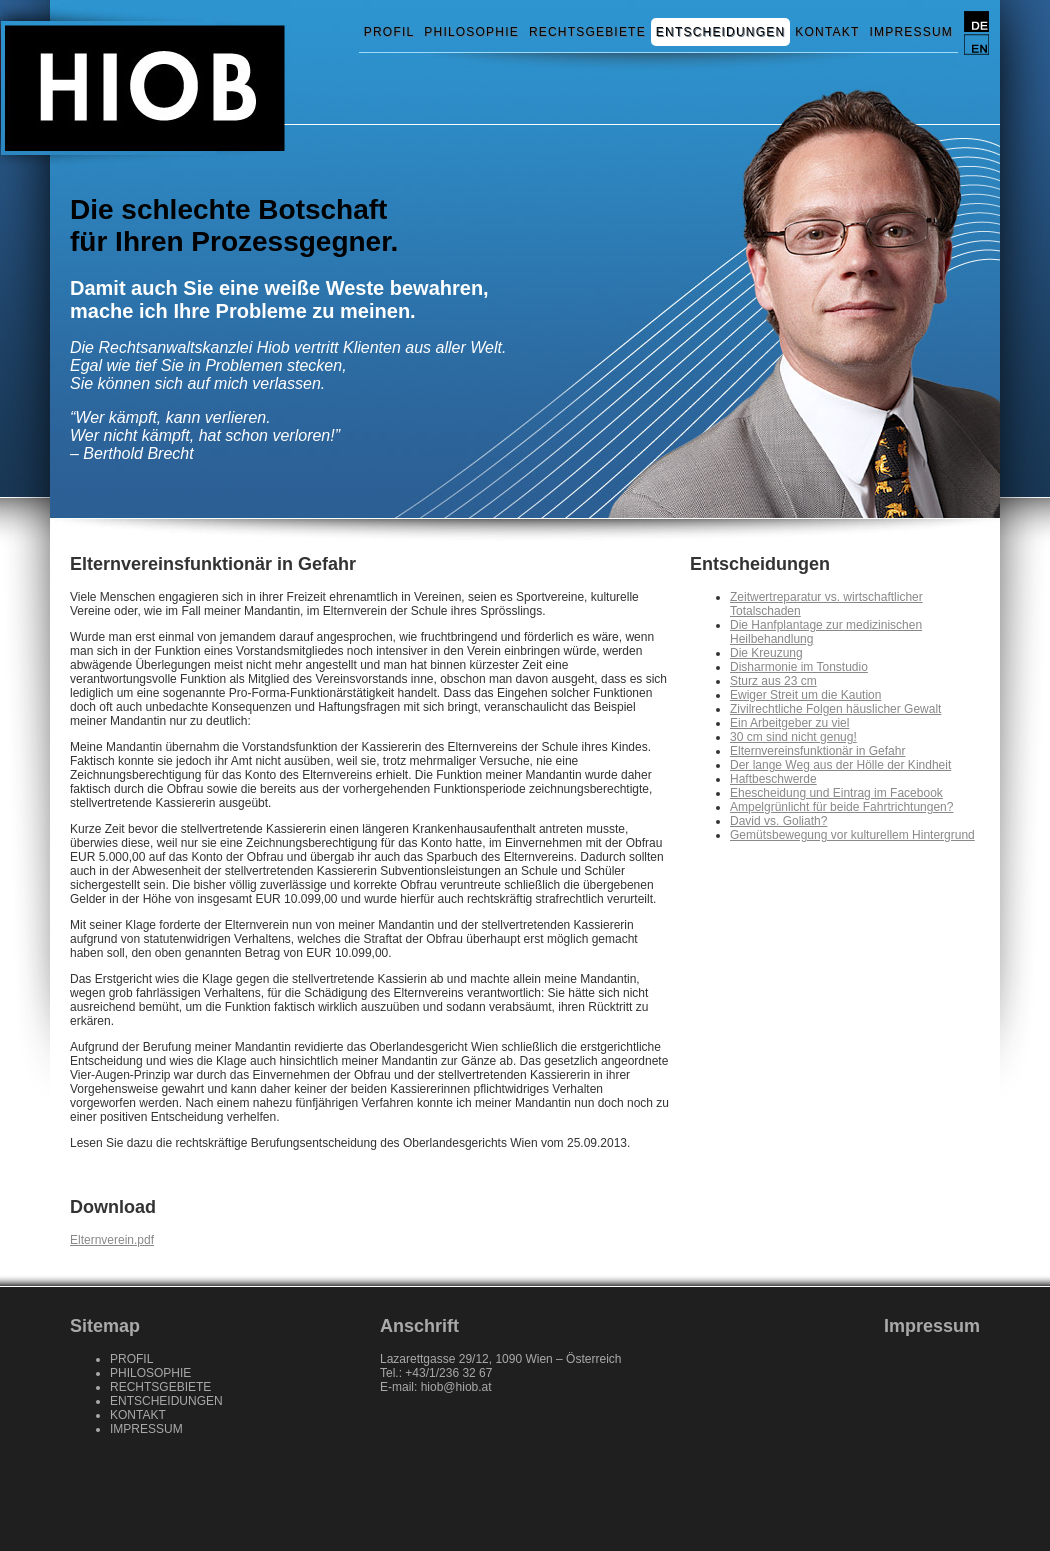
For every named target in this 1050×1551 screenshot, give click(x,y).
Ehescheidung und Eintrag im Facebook (836, 793)
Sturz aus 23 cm (773, 681)
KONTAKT (827, 32)
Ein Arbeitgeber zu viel (789, 723)
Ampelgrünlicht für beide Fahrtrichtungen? (841, 807)
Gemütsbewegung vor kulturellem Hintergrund (852, 835)
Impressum (932, 1326)
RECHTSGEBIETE (587, 32)
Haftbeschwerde (773, 779)
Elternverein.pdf (112, 1240)
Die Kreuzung (766, 653)
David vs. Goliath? (778, 821)
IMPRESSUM (911, 32)
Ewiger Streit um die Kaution (805, 695)
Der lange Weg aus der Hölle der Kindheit (840, 765)
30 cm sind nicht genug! (793, 737)
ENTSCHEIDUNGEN (720, 32)
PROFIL (389, 32)
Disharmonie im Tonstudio (799, 667)
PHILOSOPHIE (471, 32)
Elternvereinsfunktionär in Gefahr (817, 751)
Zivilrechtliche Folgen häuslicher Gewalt (835, 709)
